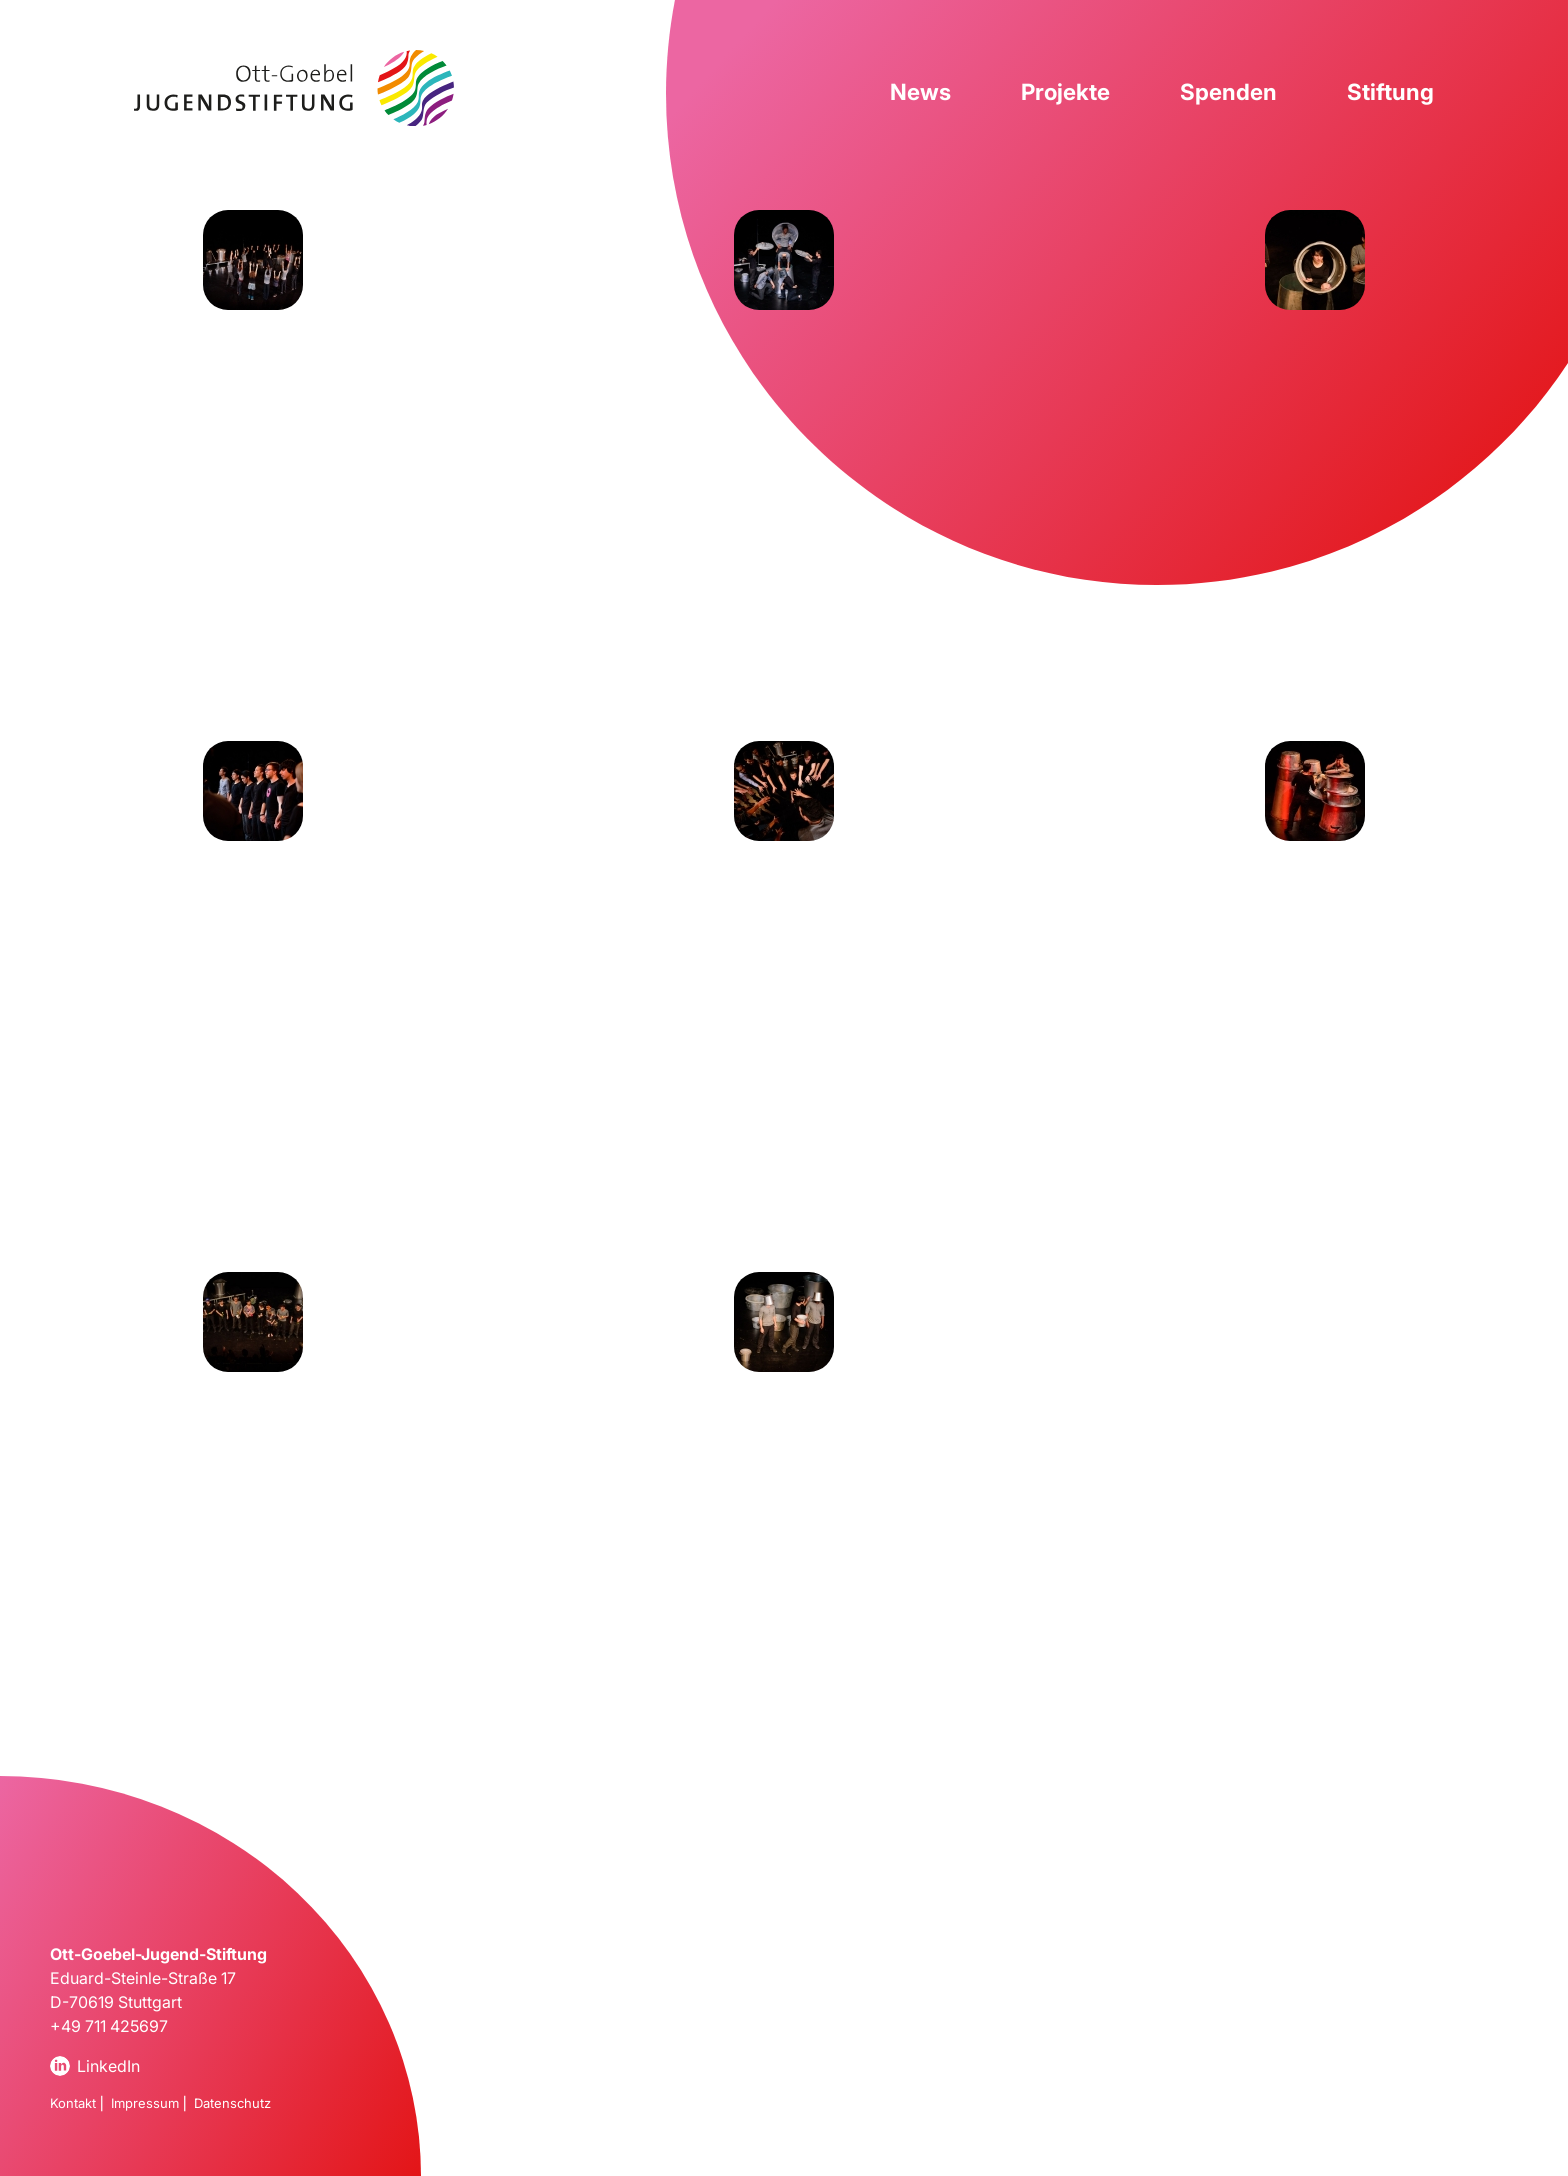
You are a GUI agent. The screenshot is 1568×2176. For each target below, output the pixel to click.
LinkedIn (108, 2066)
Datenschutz (232, 2103)
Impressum (145, 2103)
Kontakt (73, 2103)
